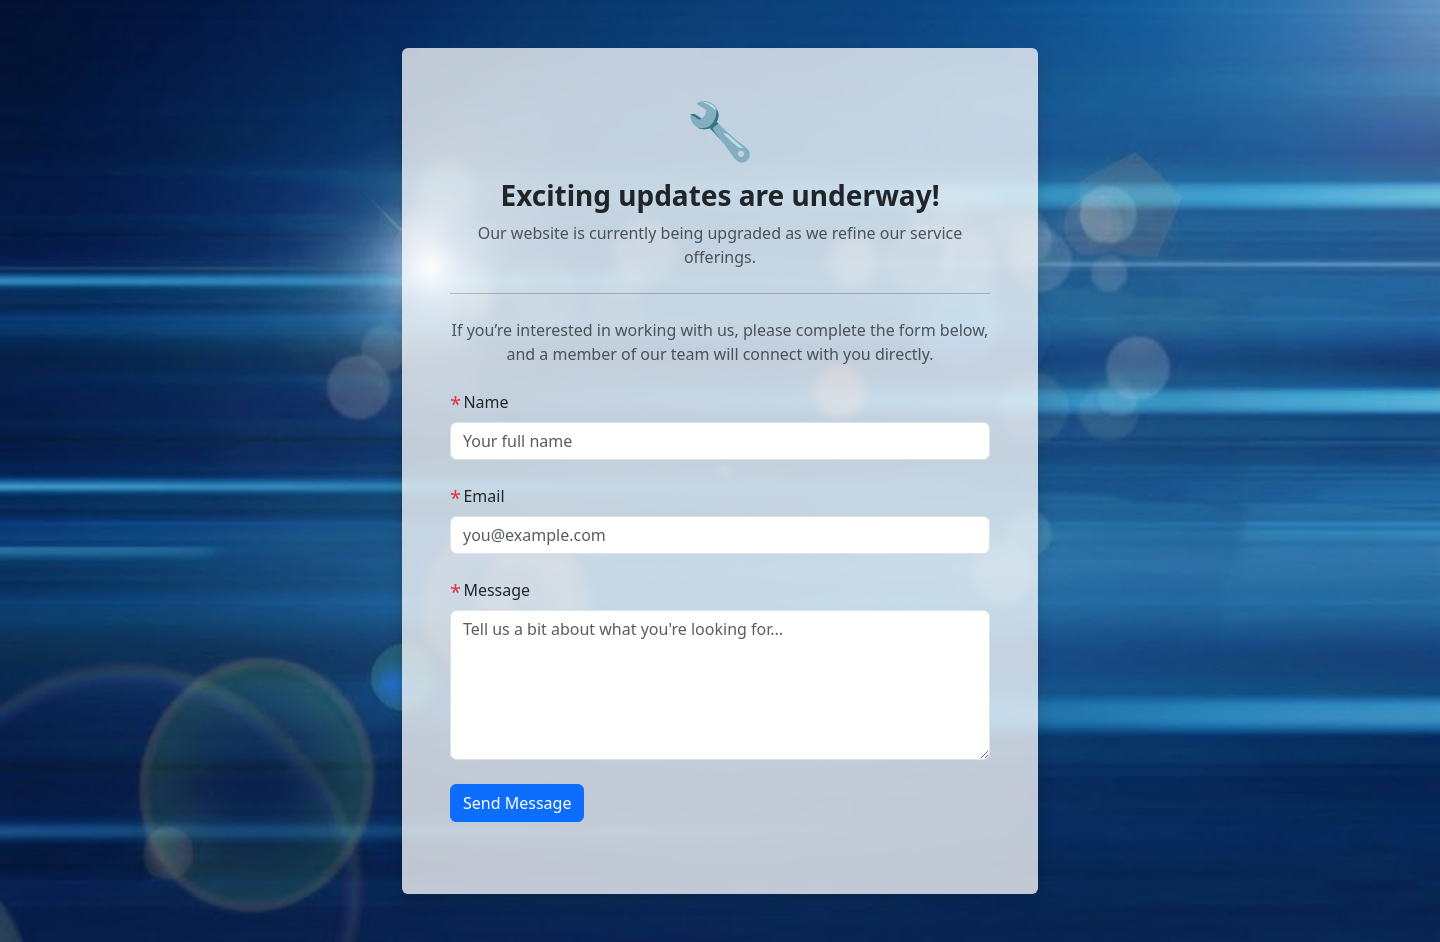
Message (490, 590)
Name (479, 402)
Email (477, 496)
